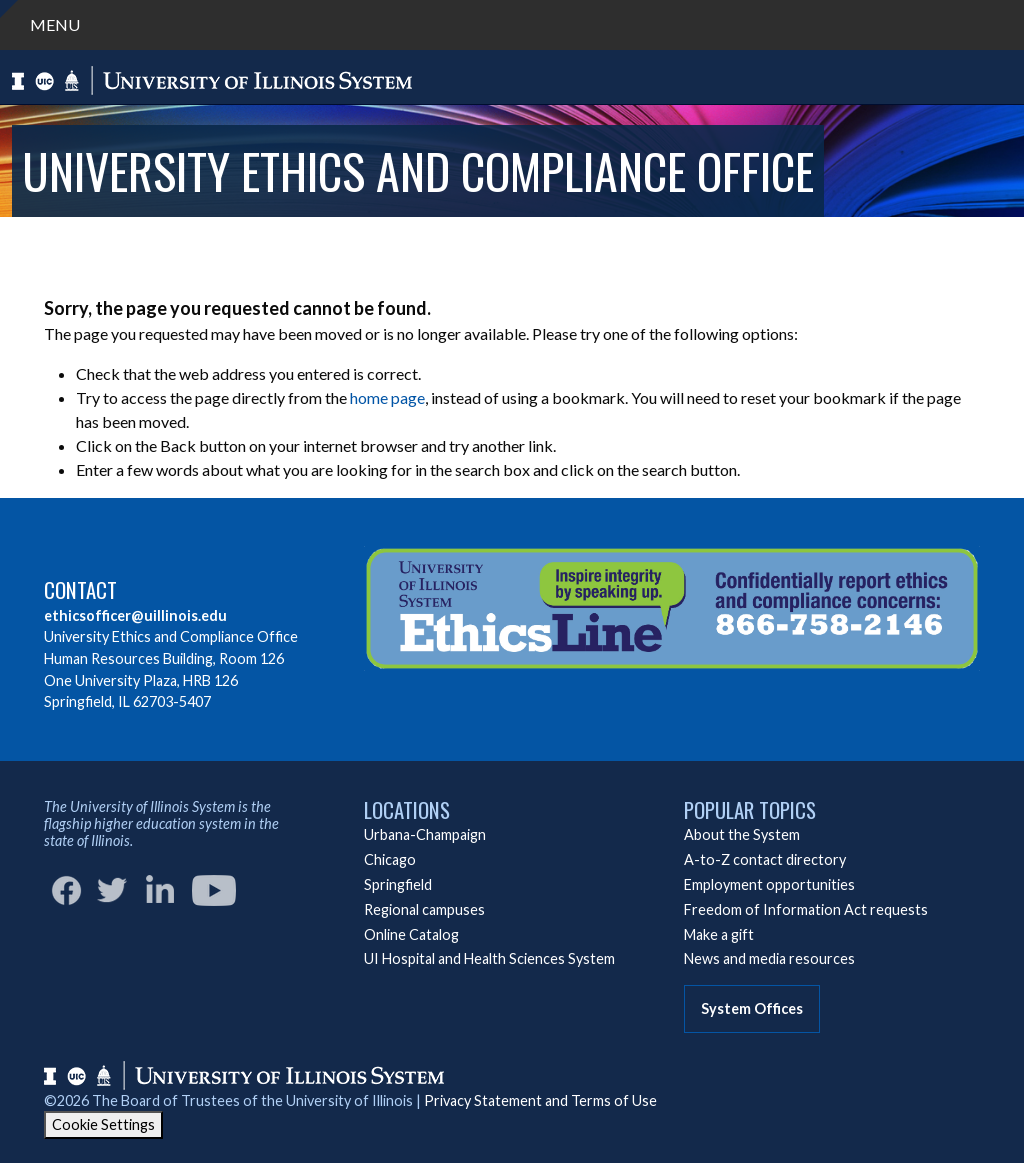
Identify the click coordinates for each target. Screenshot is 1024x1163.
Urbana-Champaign (425, 834)
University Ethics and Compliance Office (418, 170)
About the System (742, 834)
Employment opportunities (769, 884)
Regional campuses (424, 909)
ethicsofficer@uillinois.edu (135, 615)
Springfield (398, 884)
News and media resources (769, 958)
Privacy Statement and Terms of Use (540, 1100)
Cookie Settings (103, 1124)
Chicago (390, 859)
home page (387, 397)
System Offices (752, 1008)
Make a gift (719, 934)
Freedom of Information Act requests (806, 909)
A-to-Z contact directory (765, 859)
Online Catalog (411, 934)
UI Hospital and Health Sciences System (489, 958)
